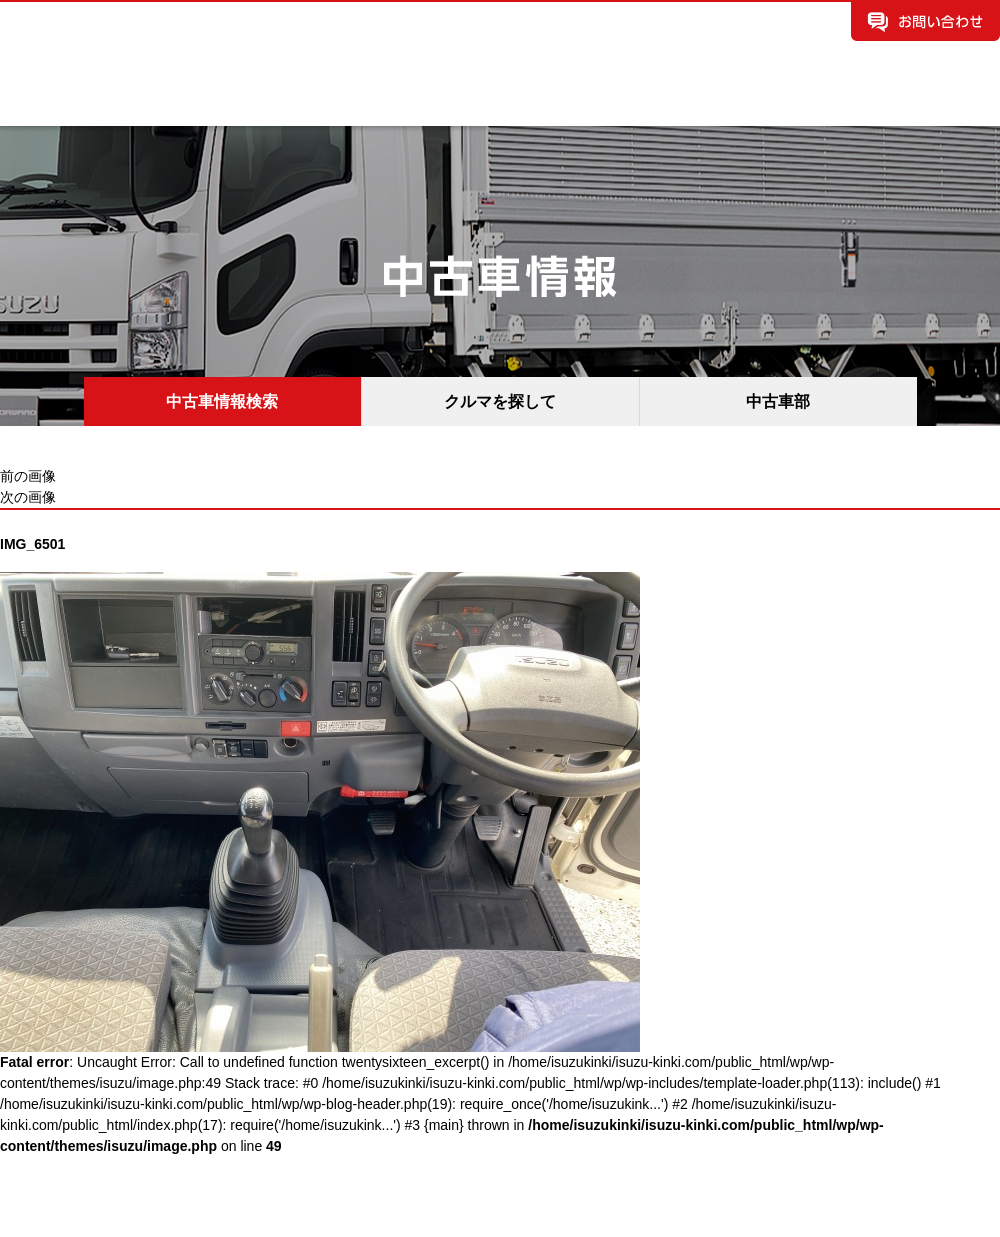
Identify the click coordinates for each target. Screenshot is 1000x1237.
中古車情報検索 (222, 401)
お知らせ (486, 106)
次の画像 (28, 497)
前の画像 (28, 476)
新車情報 (162, 106)
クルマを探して (500, 401)
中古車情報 (270, 106)
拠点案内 (378, 106)
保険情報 (702, 106)
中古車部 (778, 401)
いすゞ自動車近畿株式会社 (190, 36)
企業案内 (54, 106)
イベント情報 (594, 106)
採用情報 (810, 106)
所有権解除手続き (932, 106)
